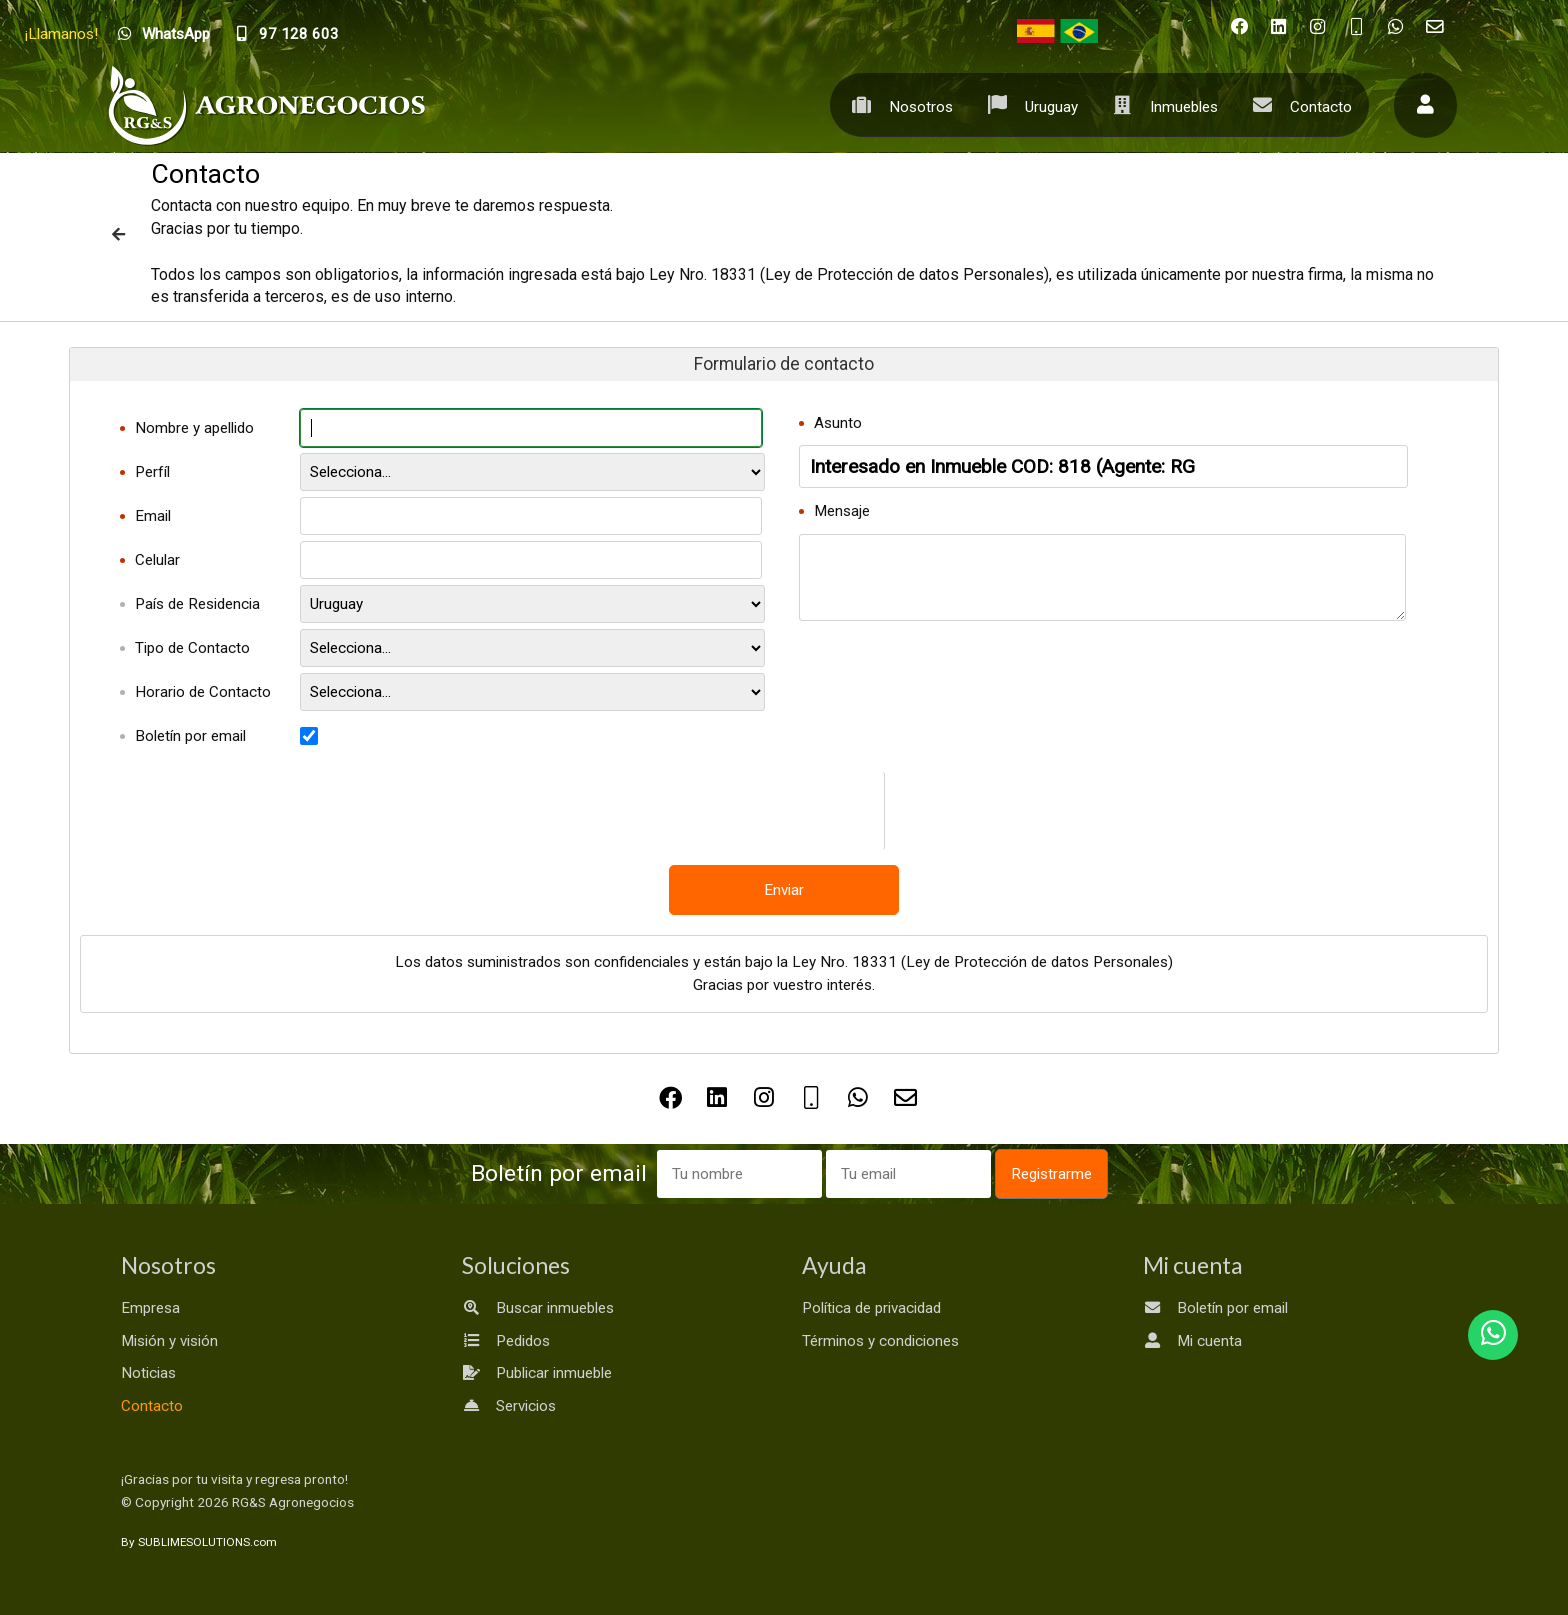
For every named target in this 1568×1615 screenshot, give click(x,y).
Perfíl (152, 472)
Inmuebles (1160, 104)
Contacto (1297, 104)
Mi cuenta (1192, 1341)
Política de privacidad (871, 1308)
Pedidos (506, 1341)
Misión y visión (169, 1341)
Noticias (148, 1373)
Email (153, 516)
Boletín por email (190, 736)
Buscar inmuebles (538, 1308)
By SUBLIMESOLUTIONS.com (199, 1542)
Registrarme (1051, 1174)
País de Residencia (197, 604)
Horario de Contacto (203, 692)
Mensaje (842, 511)
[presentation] (836, 811)
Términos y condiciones (880, 1341)
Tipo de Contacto (192, 648)
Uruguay (1028, 104)
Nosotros (897, 104)
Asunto (838, 423)
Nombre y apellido (194, 428)
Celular (157, 560)
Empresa (150, 1308)
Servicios (509, 1406)
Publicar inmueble (537, 1373)
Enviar (784, 890)
